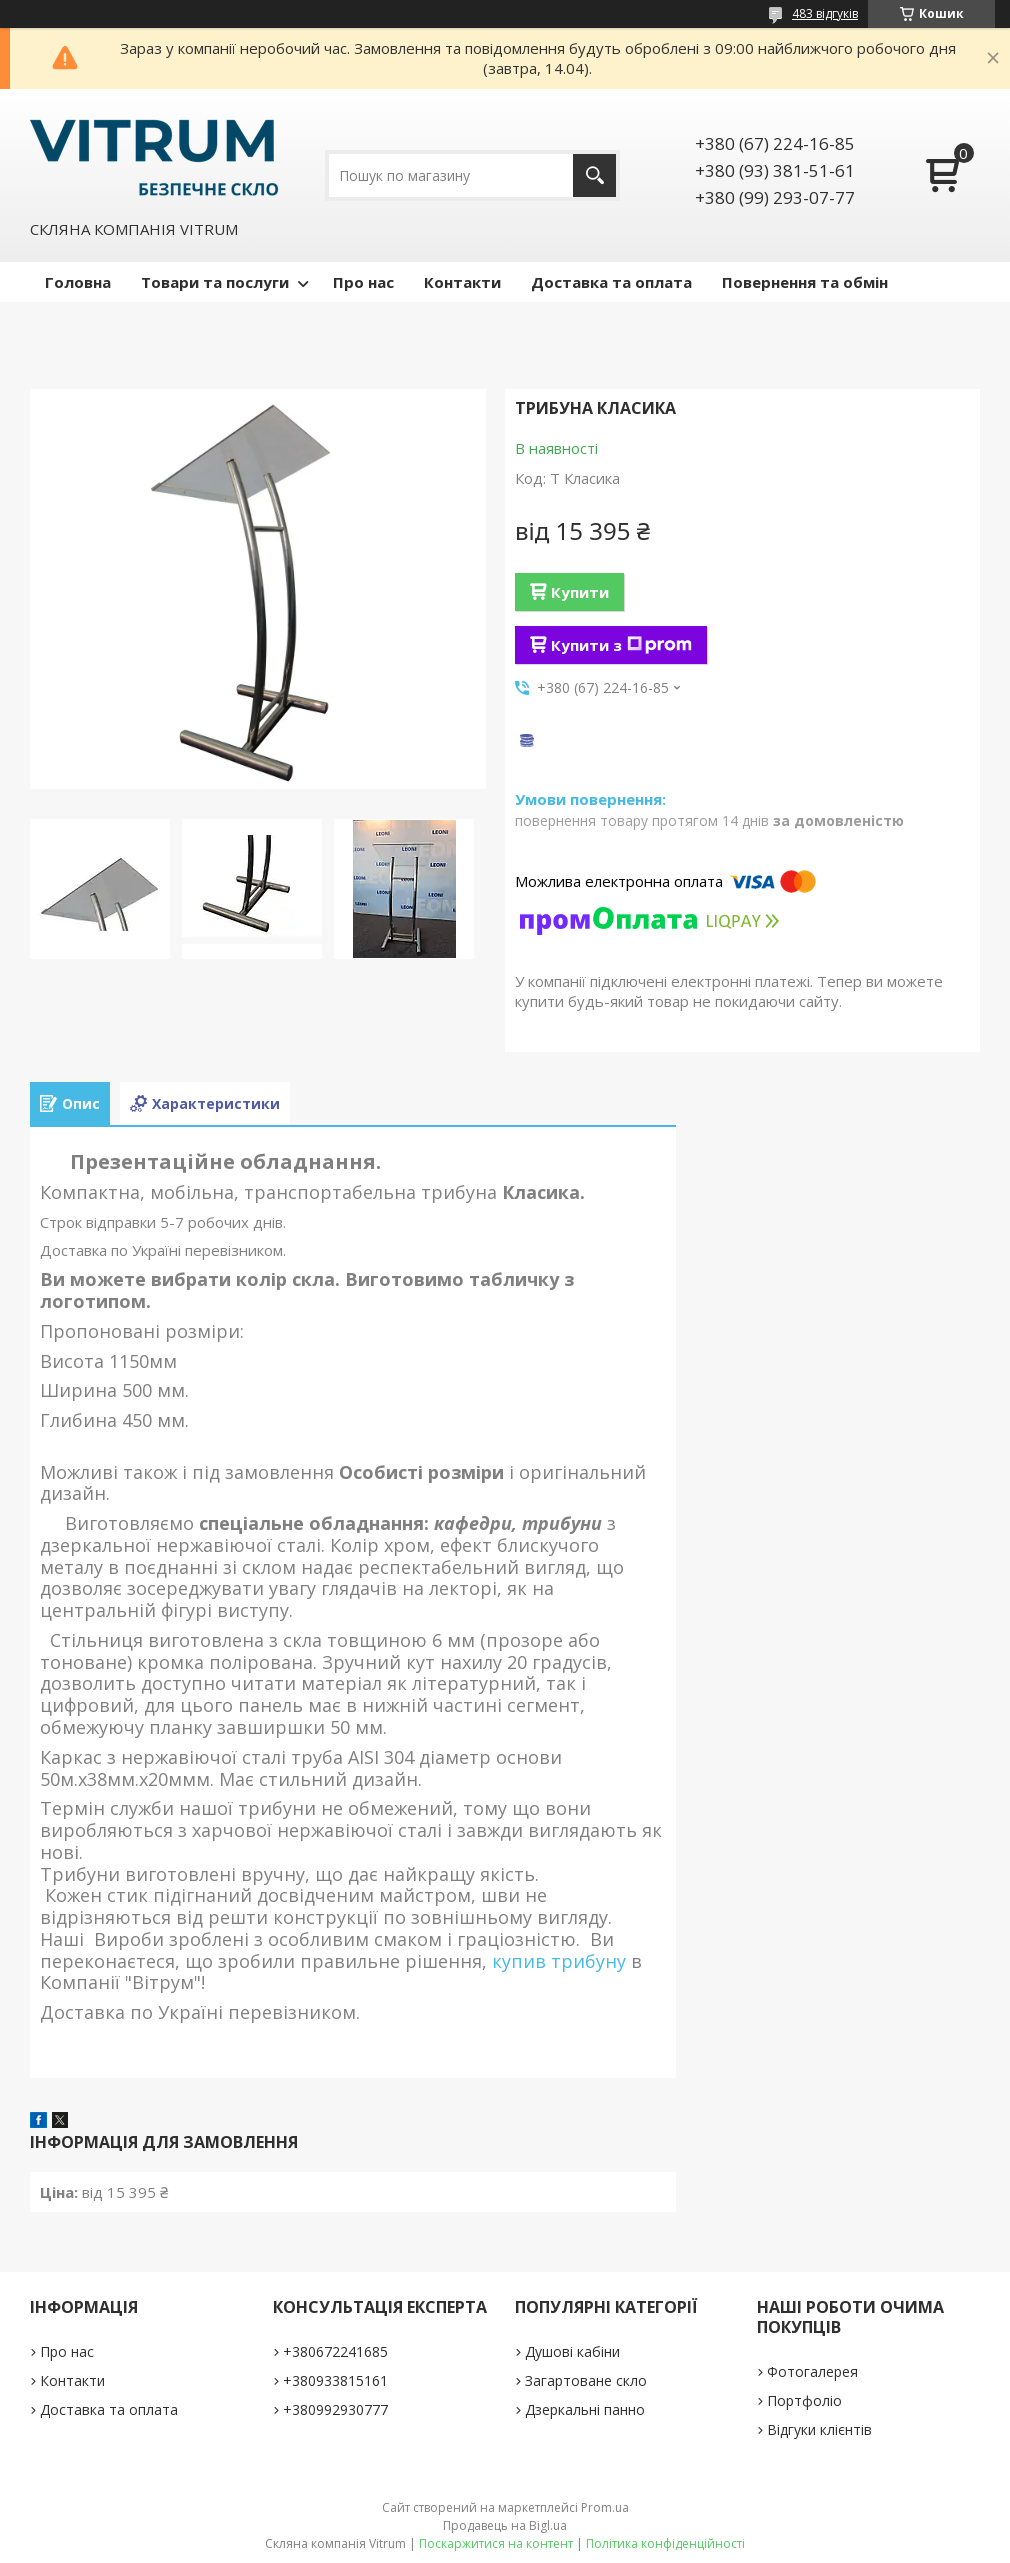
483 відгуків (825, 13)
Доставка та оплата (611, 282)
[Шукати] (594, 175)
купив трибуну (559, 1961)
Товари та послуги (215, 282)
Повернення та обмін (805, 282)
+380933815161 (335, 2380)
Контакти (462, 282)
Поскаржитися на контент (496, 2543)
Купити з (621, 645)
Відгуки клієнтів (819, 2429)
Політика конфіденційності (665, 2543)
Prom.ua (605, 2507)
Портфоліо (804, 2400)
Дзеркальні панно (585, 2409)
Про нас (363, 282)
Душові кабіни (572, 2351)
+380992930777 (335, 2409)
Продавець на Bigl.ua (505, 2525)
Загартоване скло (586, 2380)
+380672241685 (335, 2351)
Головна (78, 282)
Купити (580, 592)
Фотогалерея (812, 2371)
